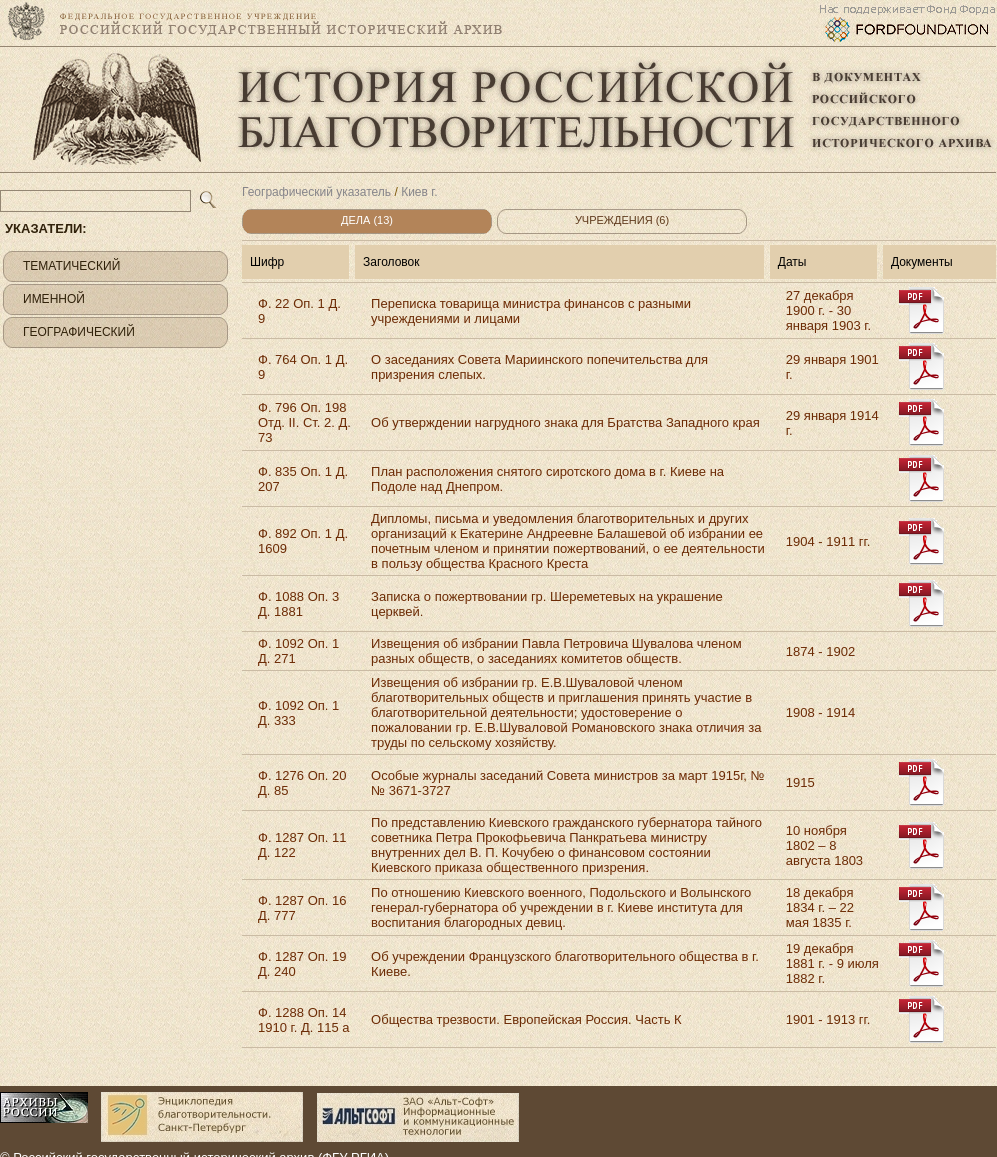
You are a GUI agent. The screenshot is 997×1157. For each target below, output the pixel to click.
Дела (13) (367, 220)
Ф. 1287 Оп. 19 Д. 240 (302, 964)
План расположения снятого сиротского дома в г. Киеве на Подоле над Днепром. (547, 479)
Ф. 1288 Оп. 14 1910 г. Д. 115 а (303, 1020)
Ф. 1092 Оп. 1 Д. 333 (298, 713)
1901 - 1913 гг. (828, 1019)
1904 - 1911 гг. (828, 541)
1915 (800, 782)
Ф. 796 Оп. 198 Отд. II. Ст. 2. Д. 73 (304, 422)
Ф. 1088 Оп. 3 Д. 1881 (298, 604)
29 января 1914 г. (832, 423)
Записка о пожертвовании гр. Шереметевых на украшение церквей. (547, 604)
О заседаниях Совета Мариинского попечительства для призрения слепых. (539, 367)
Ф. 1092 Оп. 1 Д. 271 (298, 651)
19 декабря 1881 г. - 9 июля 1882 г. (832, 963)
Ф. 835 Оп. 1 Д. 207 (303, 479)
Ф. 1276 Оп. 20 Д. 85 (302, 783)
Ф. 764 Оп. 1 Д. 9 (303, 367)
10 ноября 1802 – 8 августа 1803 (824, 845)
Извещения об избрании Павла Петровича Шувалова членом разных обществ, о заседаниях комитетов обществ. (556, 651)
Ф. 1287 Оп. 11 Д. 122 (302, 845)
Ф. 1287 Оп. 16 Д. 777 (302, 908)
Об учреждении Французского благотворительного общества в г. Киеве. (565, 964)
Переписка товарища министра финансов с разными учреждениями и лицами (531, 311)
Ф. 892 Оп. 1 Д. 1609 (303, 541)
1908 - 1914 (820, 712)
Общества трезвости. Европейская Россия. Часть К (526, 1019)
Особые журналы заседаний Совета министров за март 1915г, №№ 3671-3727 (567, 783)
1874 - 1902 (820, 651)
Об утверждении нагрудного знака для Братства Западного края (565, 422)
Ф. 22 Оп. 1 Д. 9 (299, 311)
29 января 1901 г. (832, 367)
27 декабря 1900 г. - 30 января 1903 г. (828, 310)
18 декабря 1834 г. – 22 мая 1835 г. (820, 907)
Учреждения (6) (622, 220)
